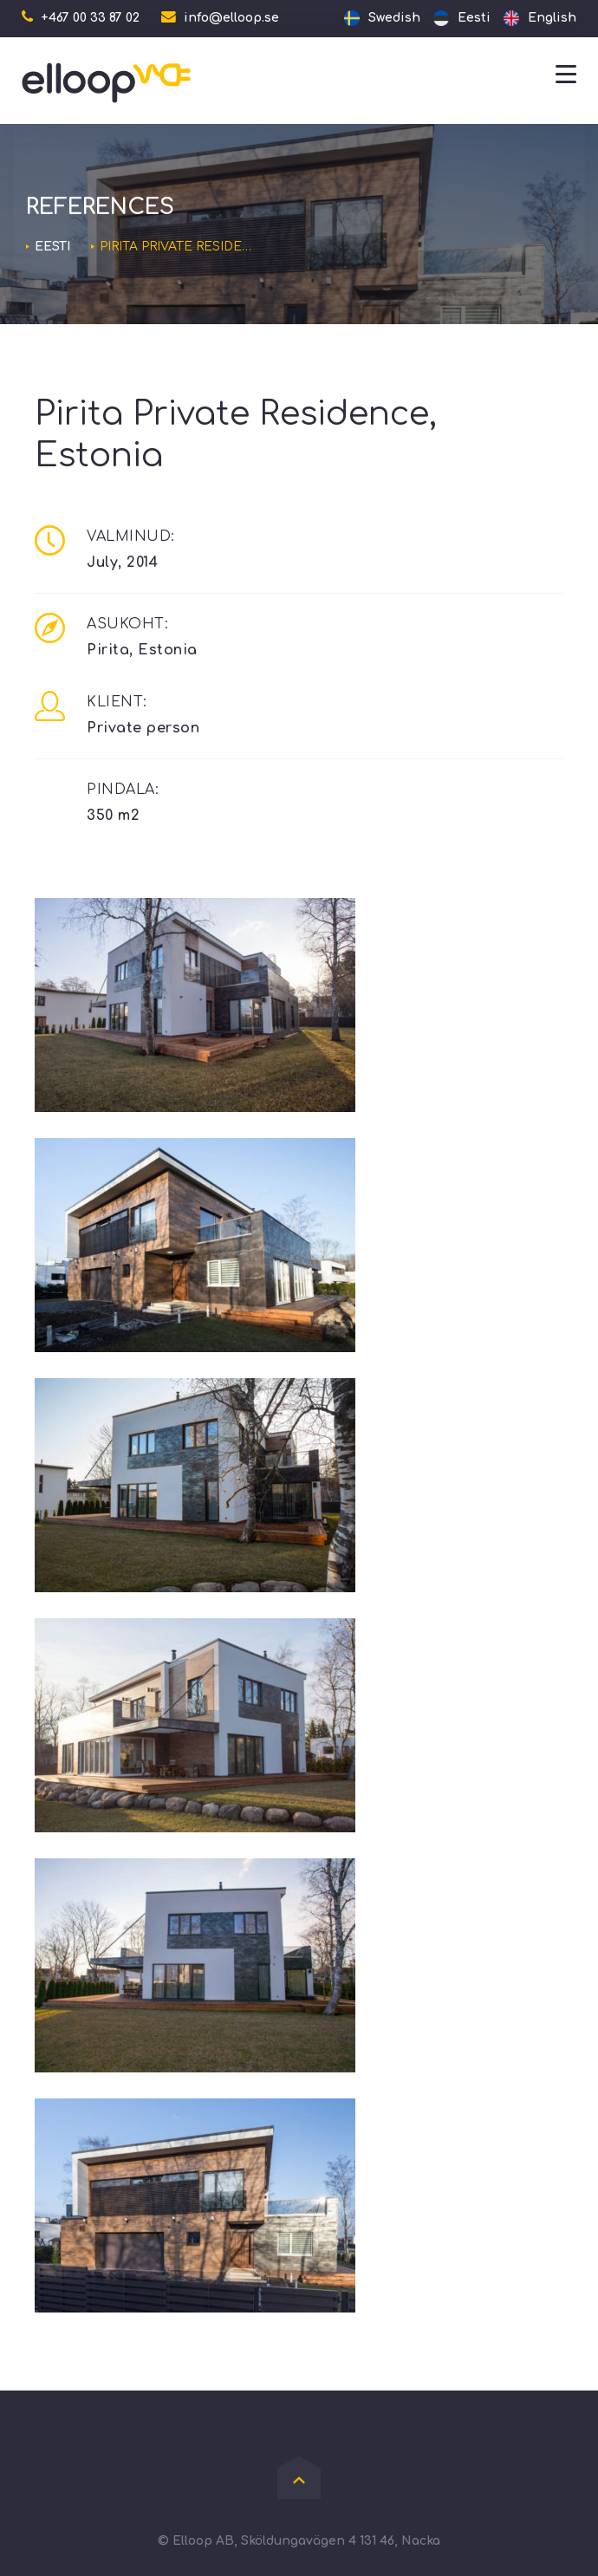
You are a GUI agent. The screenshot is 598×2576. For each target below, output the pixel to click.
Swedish (394, 17)
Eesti (52, 246)
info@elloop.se (231, 17)
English (552, 17)
